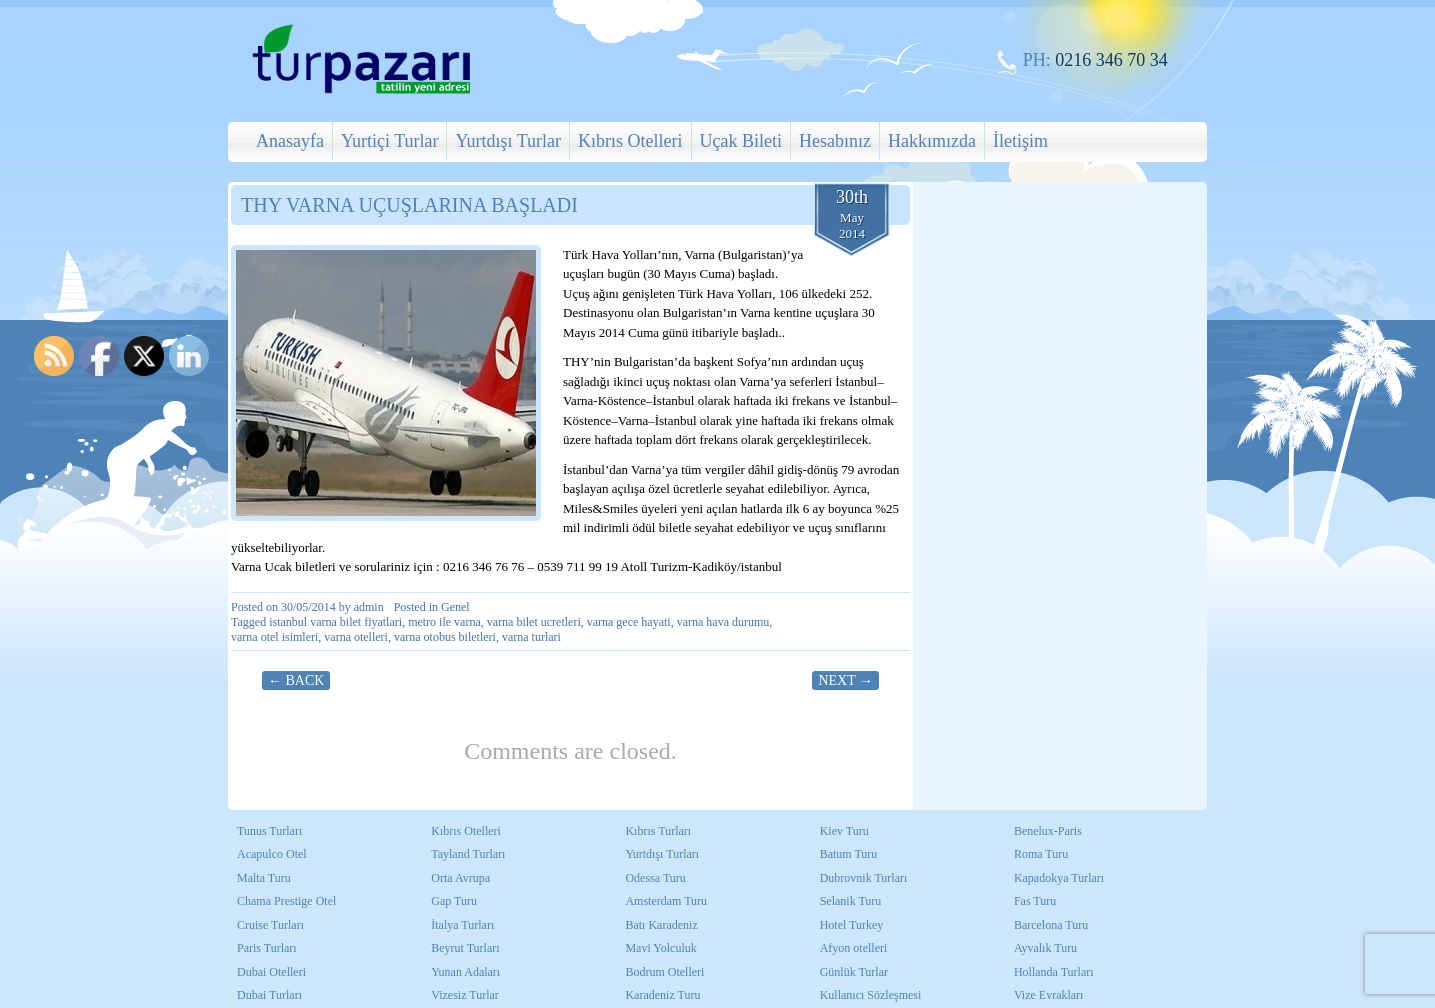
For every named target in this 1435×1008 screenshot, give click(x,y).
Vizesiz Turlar (465, 995)
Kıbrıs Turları (658, 831)
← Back (296, 680)
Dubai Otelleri (271, 972)
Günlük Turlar (854, 972)
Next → (845, 680)
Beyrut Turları (465, 948)
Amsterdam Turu (666, 901)
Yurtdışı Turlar (508, 141)
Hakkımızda (932, 141)
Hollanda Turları (1054, 972)
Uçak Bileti (741, 141)
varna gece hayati (629, 622)
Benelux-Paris (1048, 831)
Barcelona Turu (1051, 925)
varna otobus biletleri (445, 637)
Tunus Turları (269, 831)
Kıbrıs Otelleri (630, 141)
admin (369, 607)
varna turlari (531, 637)
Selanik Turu (851, 901)
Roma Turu (1041, 854)
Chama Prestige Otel (286, 901)
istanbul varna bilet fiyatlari (335, 622)
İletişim (1020, 141)
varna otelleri (356, 637)
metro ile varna (444, 622)
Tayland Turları (468, 854)
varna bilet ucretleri (534, 622)
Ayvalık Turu (1045, 948)
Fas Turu (1035, 901)
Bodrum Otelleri (664, 972)
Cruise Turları (270, 925)
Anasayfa (290, 141)
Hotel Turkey (852, 925)
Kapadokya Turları (1059, 878)
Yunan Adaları (465, 972)
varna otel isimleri (274, 637)
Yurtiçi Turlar (390, 141)
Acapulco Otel (272, 854)
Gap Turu (454, 901)
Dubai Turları (269, 995)
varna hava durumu (723, 622)
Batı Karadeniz (661, 925)
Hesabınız (835, 141)
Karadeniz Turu (662, 995)
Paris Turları (267, 948)
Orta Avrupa (460, 878)
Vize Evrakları (1049, 995)
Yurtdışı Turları (662, 854)
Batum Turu (849, 854)
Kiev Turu (844, 831)
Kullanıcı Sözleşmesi (871, 995)
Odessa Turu (655, 878)
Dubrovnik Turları (864, 878)
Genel (455, 607)
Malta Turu (264, 878)
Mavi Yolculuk (660, 948)
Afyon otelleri (854, 948)
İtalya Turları (462, 925)
